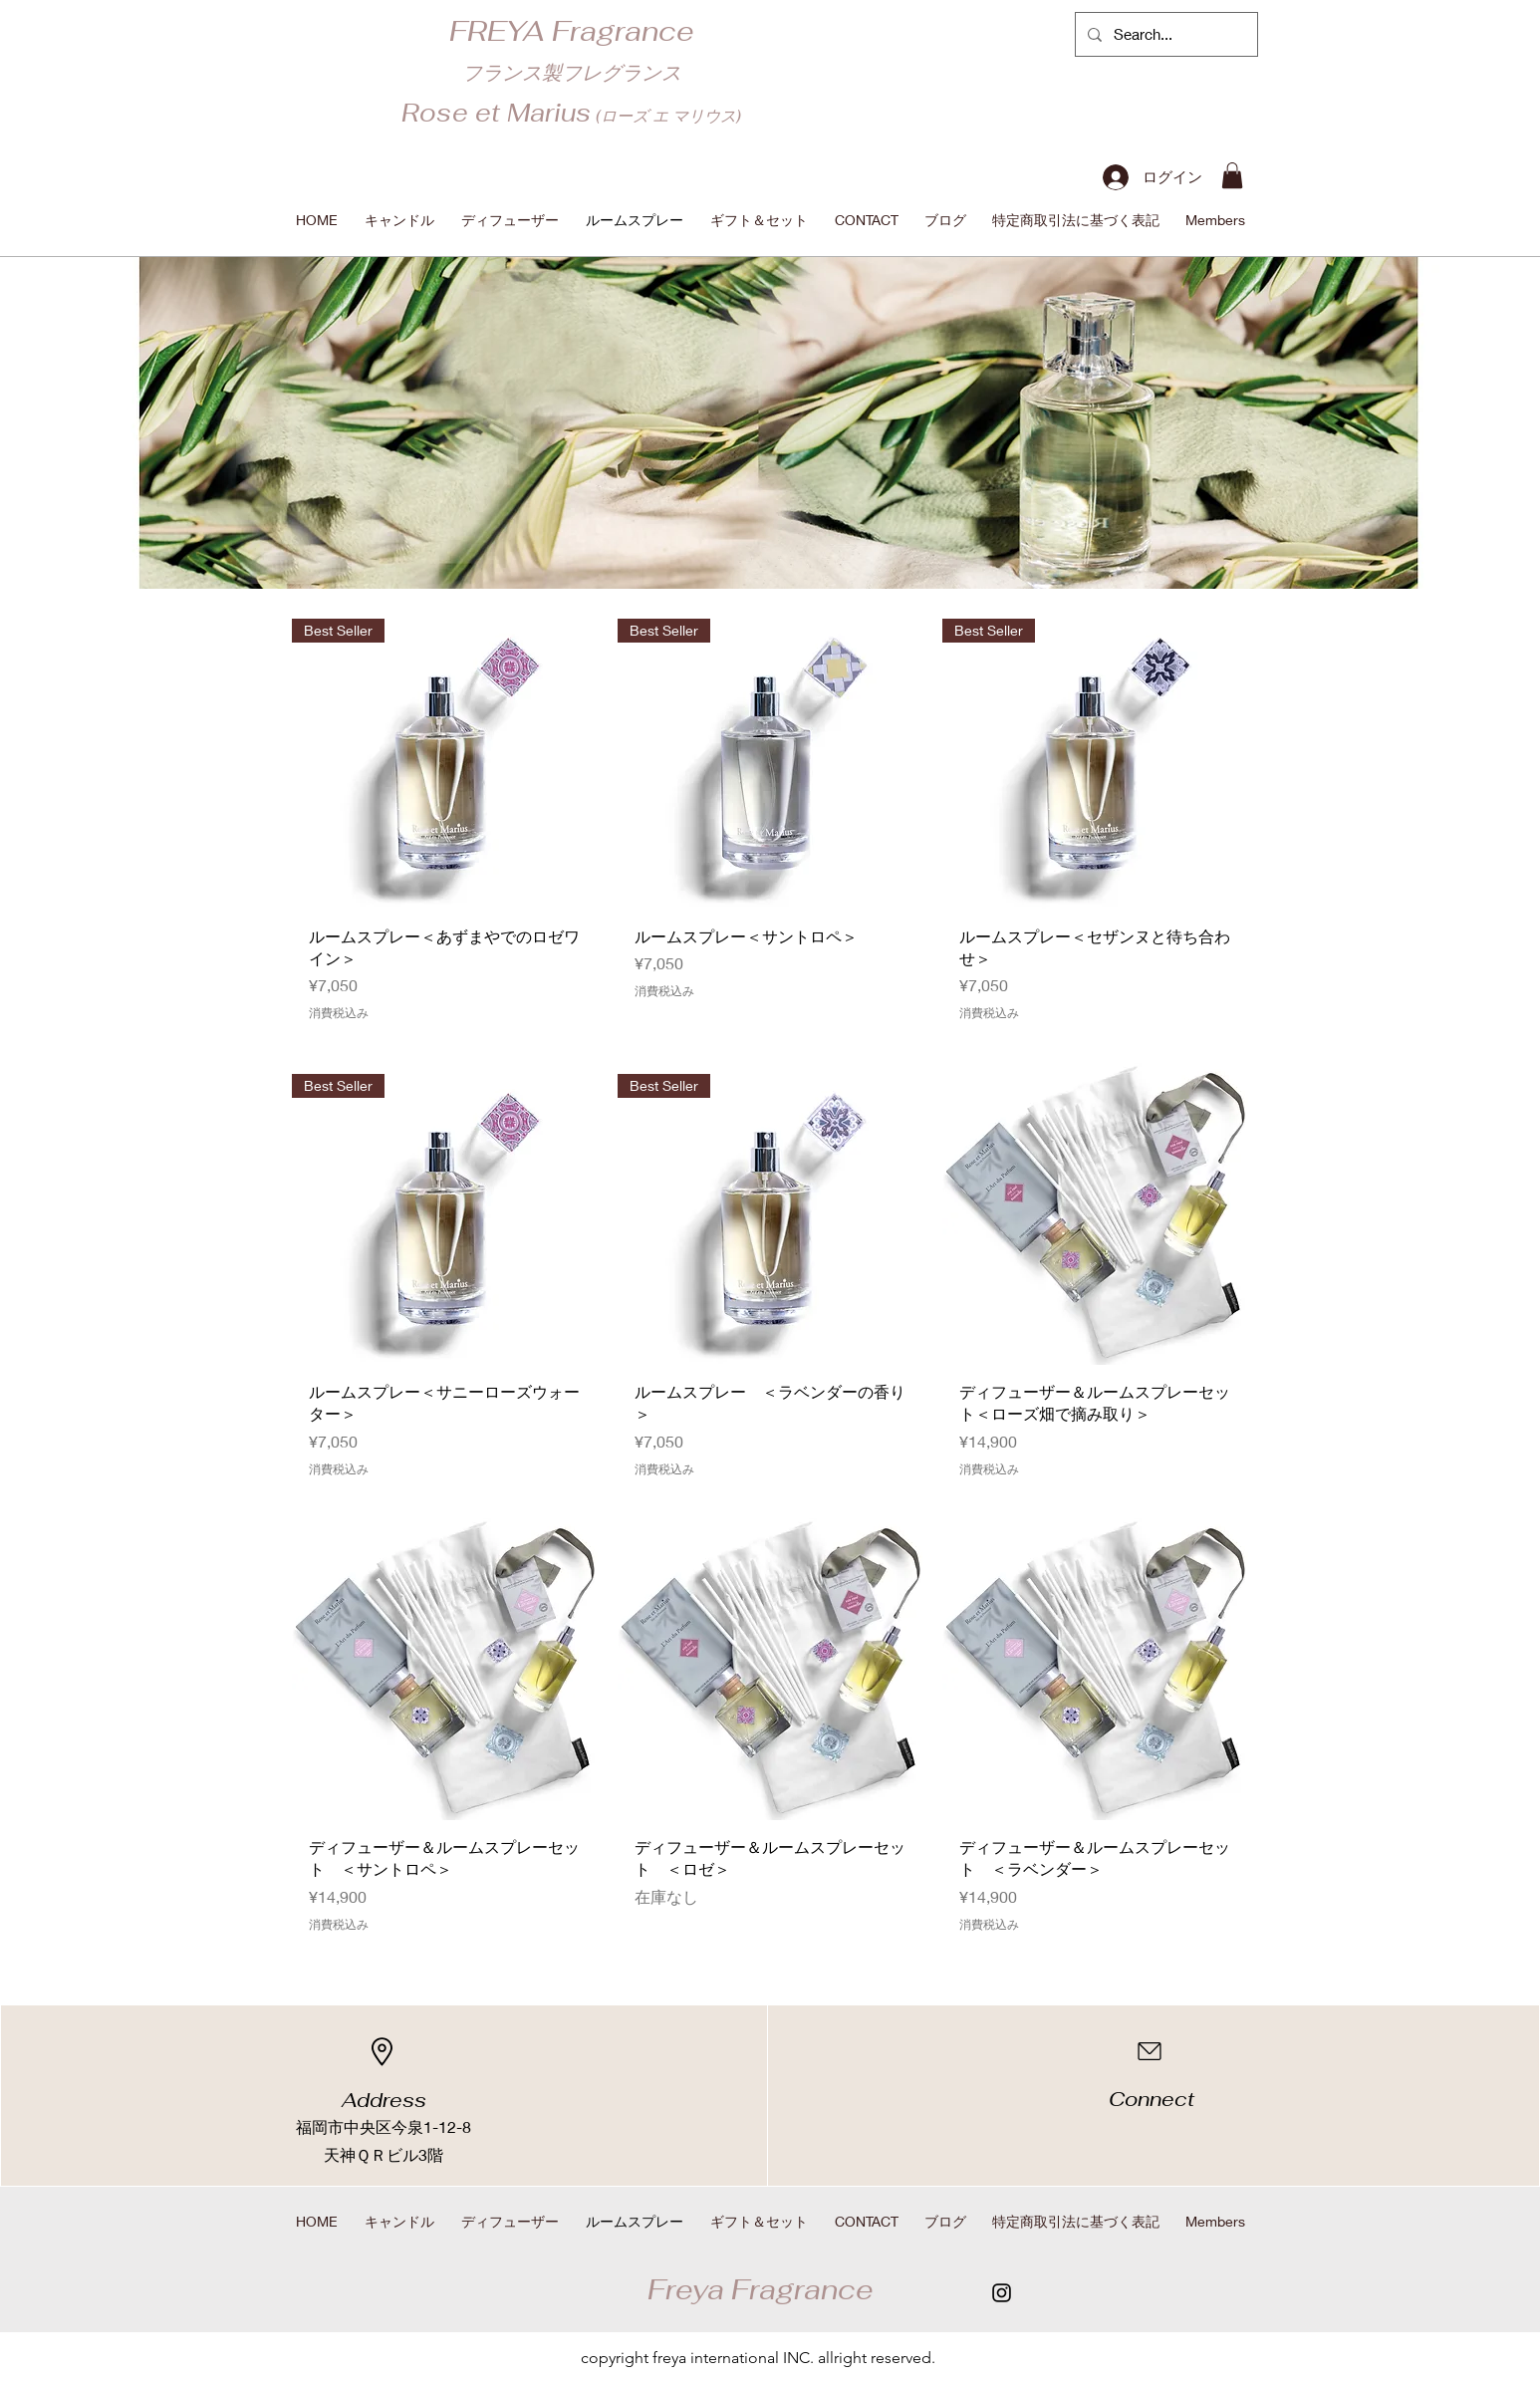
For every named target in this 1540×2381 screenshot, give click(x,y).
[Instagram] (1001, 2292)
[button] (1232, 175)
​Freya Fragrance (760, 2289)
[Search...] (1164, 34)
